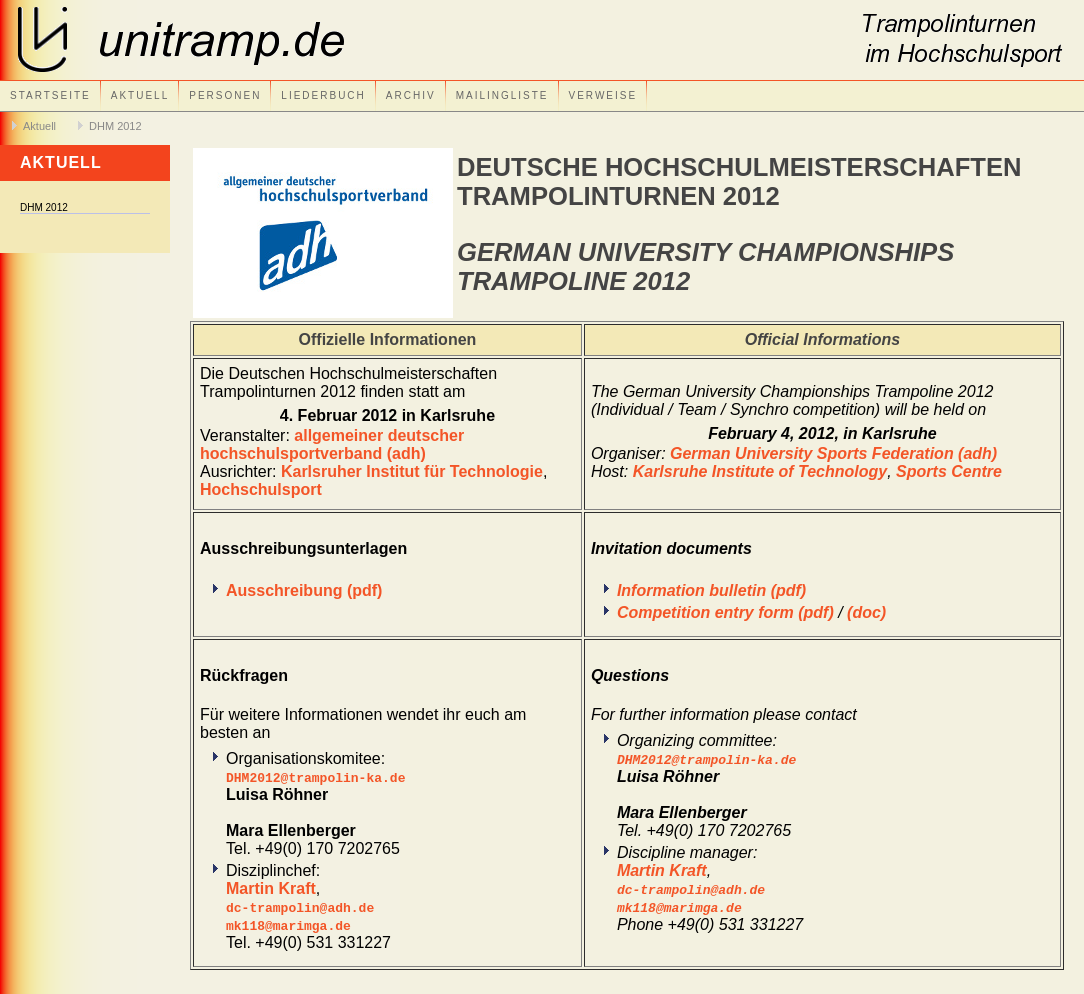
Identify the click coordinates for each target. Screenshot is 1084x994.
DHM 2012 (115, 126)
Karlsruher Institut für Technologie (412, 471)
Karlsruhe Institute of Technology (760, 471)
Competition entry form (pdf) (725, 612)
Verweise (603, 95)
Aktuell (140, 95)
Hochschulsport (261, 489)
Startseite (50, 95)
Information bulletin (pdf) (711, 590)
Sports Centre (949, 471)
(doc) (866, 612)
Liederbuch (323, 95)
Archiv (411, 95)
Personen (225, 95)
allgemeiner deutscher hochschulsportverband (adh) (332, 444)
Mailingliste (502, 95)
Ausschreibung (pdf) (304, 590)
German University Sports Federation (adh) (833, 453)
